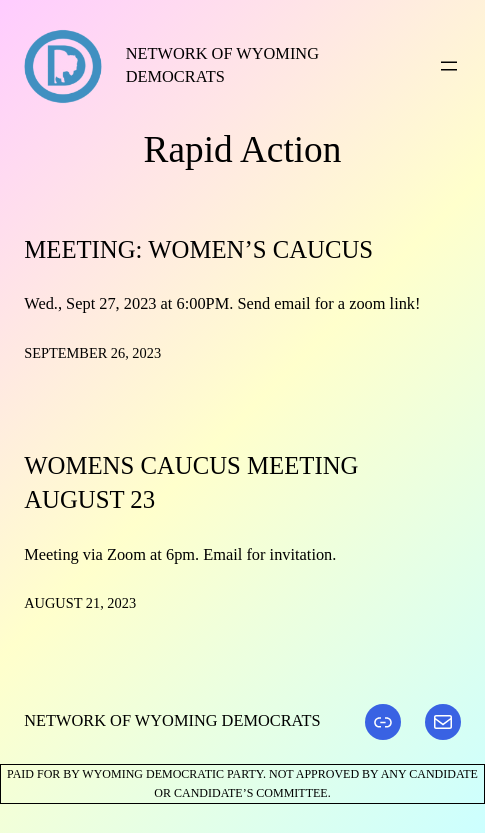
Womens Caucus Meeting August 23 (191, 483)
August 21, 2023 (80, 603)
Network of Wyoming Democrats (172, 720)
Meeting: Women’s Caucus (198, 249)
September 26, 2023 (92, 353)
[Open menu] (449, 66)
